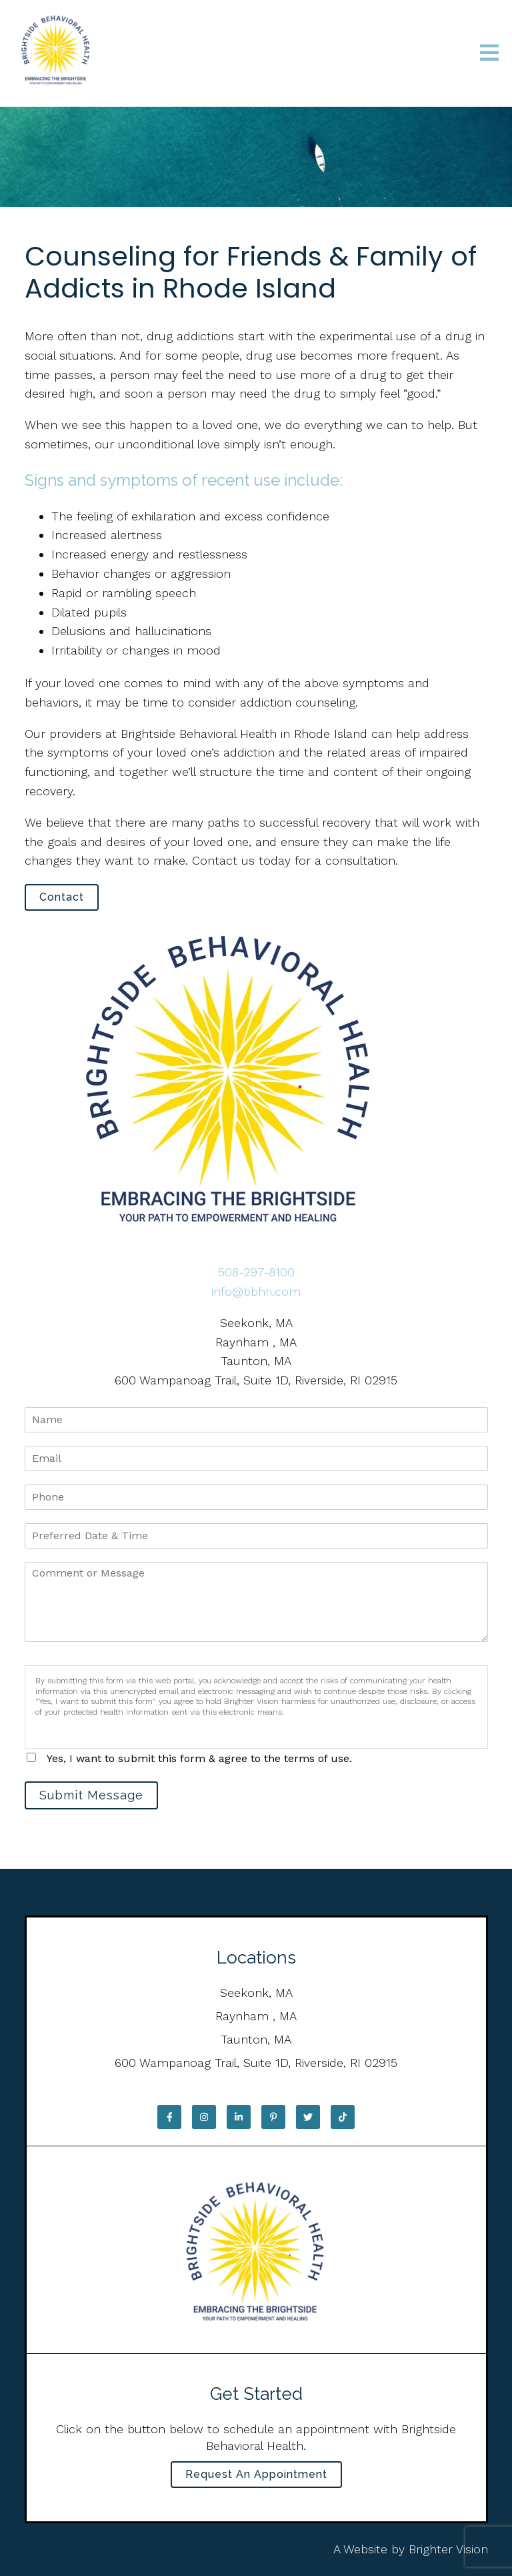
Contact (61, 897)
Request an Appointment (256, 2474)
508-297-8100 (256, 1272)
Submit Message (91, 1795)
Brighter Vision (448, 2549)
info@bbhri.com (256, 1291)
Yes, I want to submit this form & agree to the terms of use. (199, 1758)
